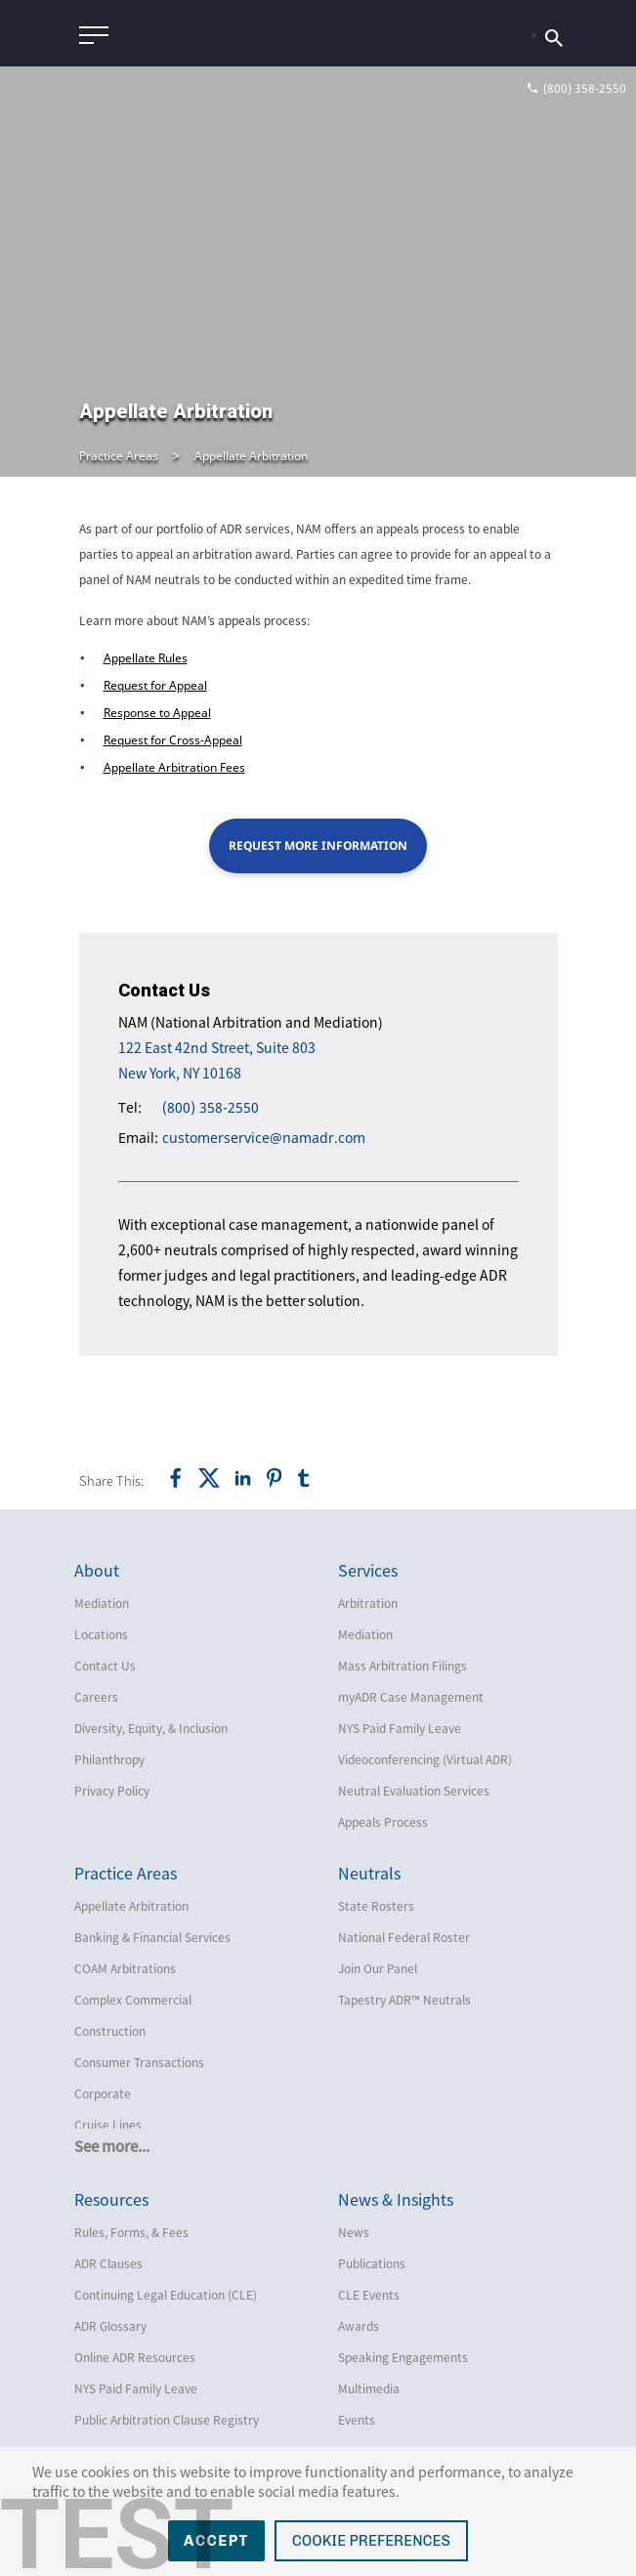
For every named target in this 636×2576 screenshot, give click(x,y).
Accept (216, 2541)
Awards (358, 2326)
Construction (110, 2031)
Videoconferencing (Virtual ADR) (425, 1759)
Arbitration (368, 1603)
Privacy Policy (111, 1790)
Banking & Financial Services (152, 1937)
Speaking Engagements (403, 2357)
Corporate (102, 2093)
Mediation (101, 1603)
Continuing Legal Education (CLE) (165, 2294)
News (353, 2232)
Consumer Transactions (139, 2062)
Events (356, 2419)
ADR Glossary (110, 2326)
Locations (101, 1634)
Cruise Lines (108, 2124)
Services (368, 1570)
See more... (111, 2146)
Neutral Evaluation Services (413, 1790)
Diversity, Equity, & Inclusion (151, 1728)
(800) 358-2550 (210, 1107)
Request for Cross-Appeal (173, 740)
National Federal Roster (404, 1937)
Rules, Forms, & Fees (131, 2232)
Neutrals (369, 1872)
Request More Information (318, 845)
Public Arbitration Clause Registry (166, 2419)
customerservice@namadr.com (263, 1137)
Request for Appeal (155, 685)
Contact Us (105, 1665)
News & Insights (395, 2199)
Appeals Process (383, 1822)
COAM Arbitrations (125, 1968)
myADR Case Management (411, 1697)
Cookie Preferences (371, 2541)
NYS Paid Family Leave (399, 1728)
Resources (111, 2199)
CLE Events (369, 2294)
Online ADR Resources (134, 2357)
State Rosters (376, 1906)
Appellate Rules (146, 658)
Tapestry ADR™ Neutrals (404, 1999)
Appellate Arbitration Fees (174, 767)
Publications (371, 2263)
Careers (96, 1697)
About (96, 1570)
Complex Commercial (132, 1999)
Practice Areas (118, 455)
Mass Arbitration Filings (402, 1665)
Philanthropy (109, 1759)
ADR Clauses (108, 2263)
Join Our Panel (377, 1968)
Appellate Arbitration (251, 455)
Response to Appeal (157, 712)
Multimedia (369, 2388)
